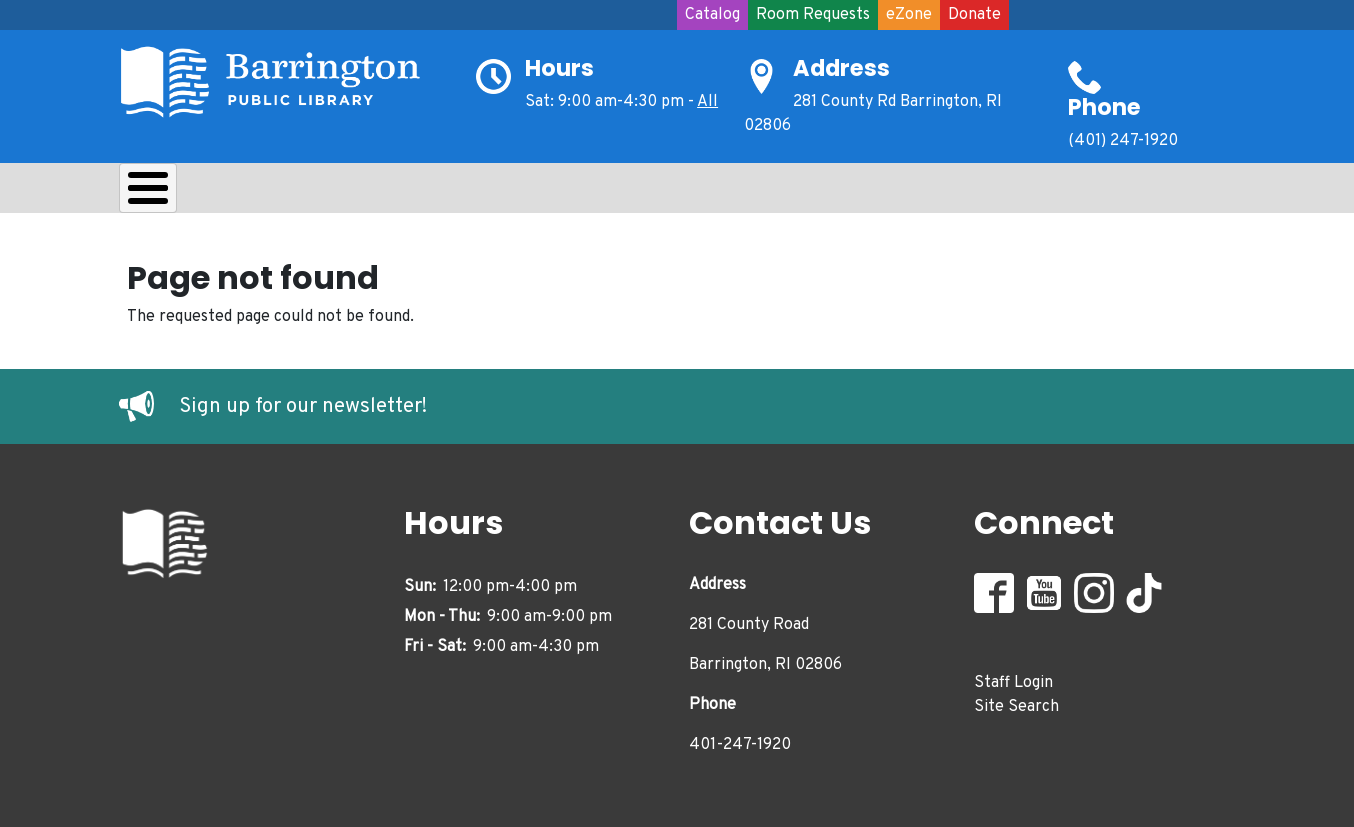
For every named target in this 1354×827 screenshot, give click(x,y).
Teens (567, 193)
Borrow (276, 193)
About (169, 193)
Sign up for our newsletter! (303, 402)
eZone (909, 15)
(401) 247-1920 (1123, 141)
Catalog (712, 15)
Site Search (1016, 701)
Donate (974, 15)
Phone (1104, 107)
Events (775, 193)
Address (841, 68)
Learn (382, 193)
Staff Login (1013, 677)
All (707, 102)
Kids (475, 193)
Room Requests (813, 15)
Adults (669, 193)
